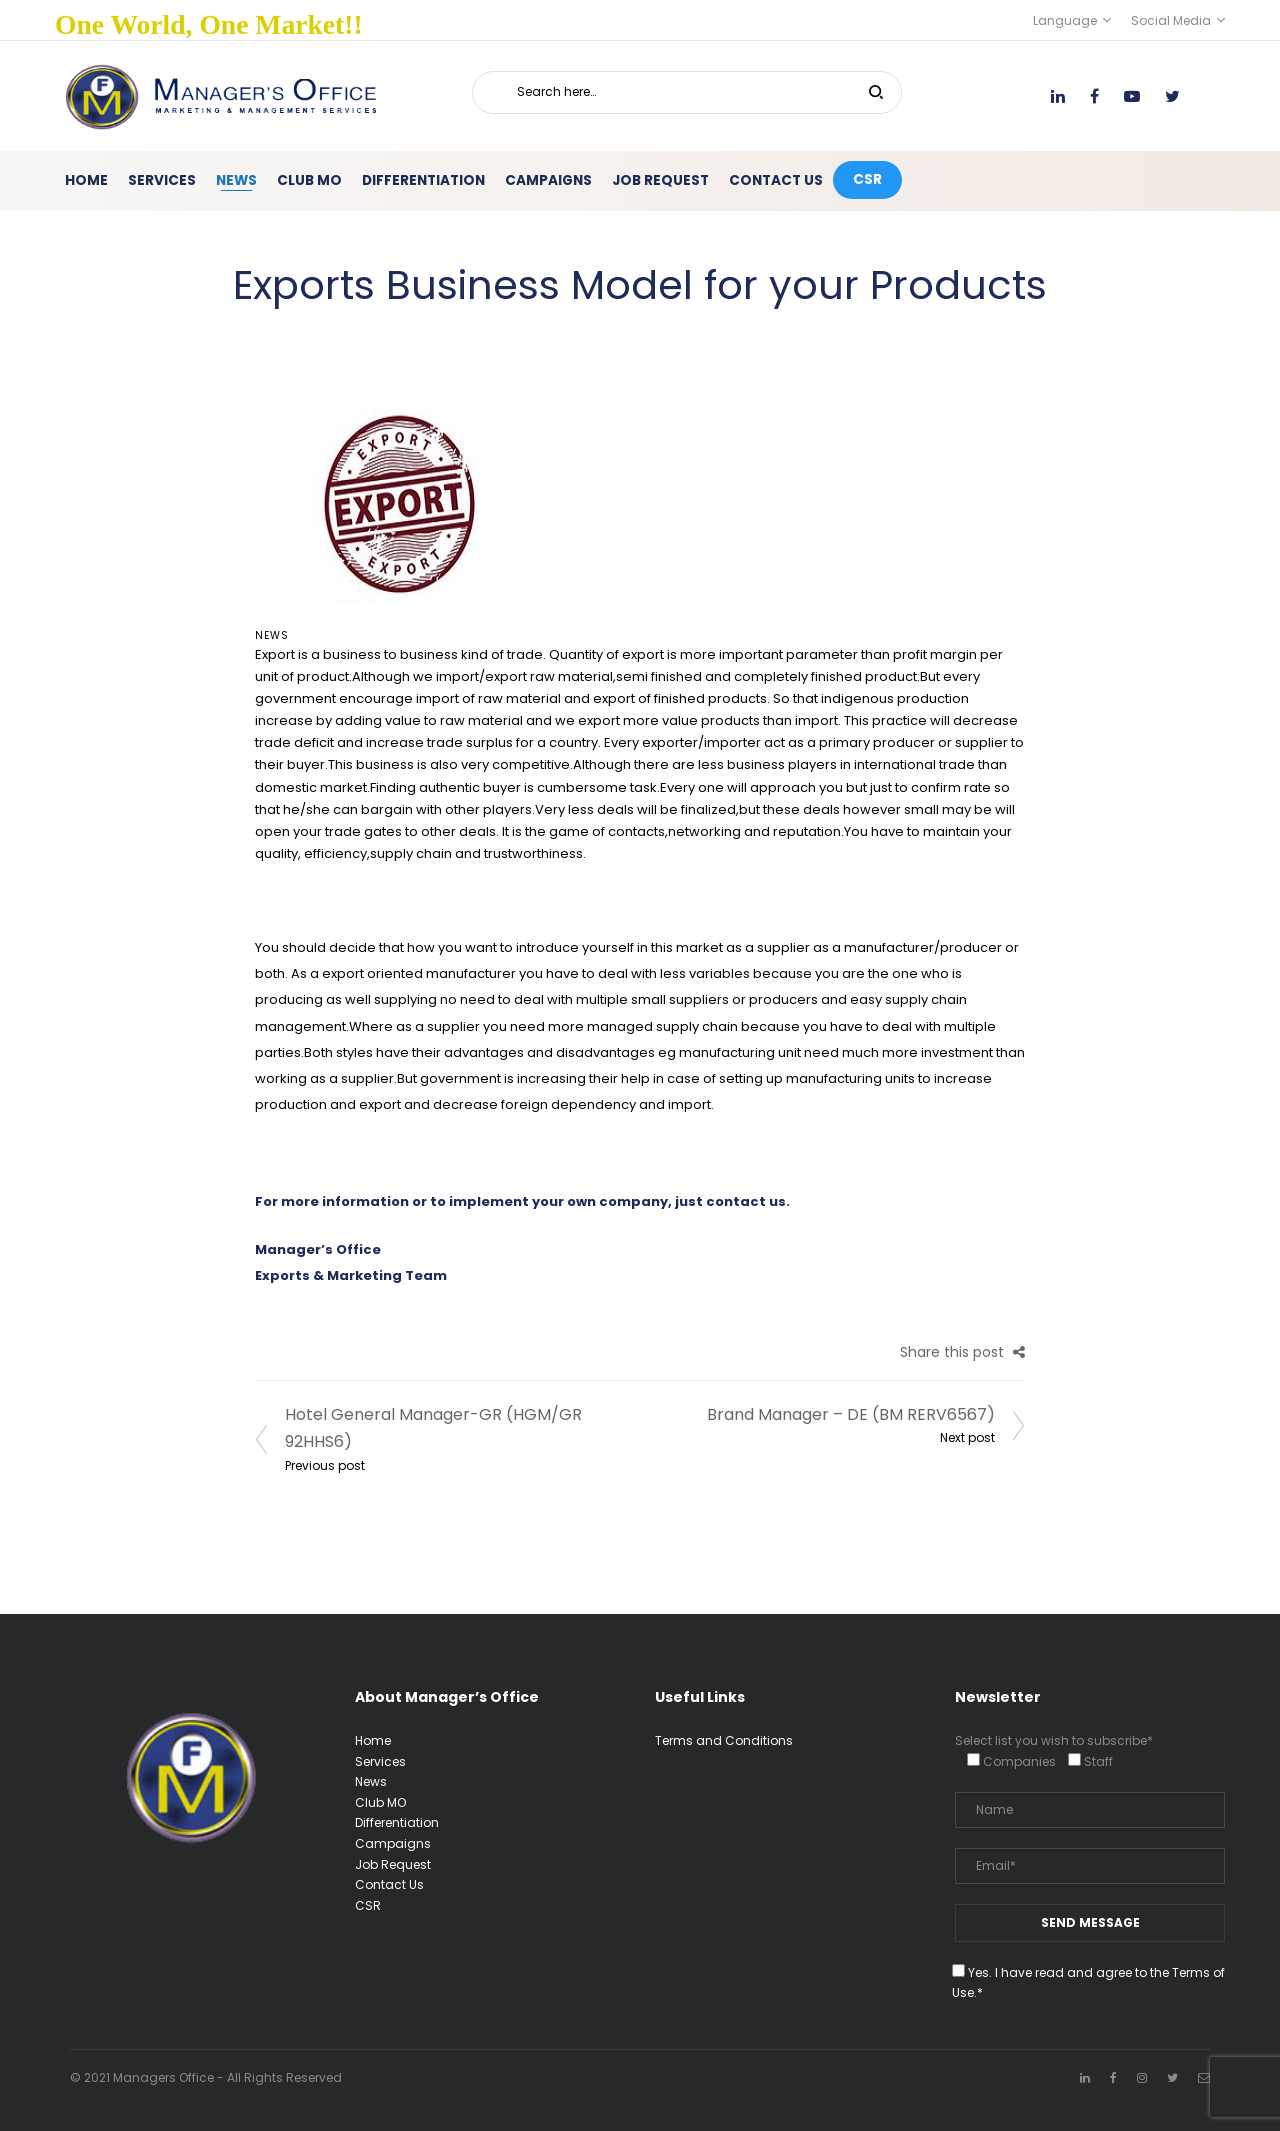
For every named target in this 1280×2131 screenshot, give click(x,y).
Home (373, 1740)
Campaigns (393, 1843)
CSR (368, 1905)
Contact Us (389, 1884)
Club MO (380, 1802)
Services (380, 1761)
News (272, 635)
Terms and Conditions (724, 1740)
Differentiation (397, 1822)
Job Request (393, 1864)
